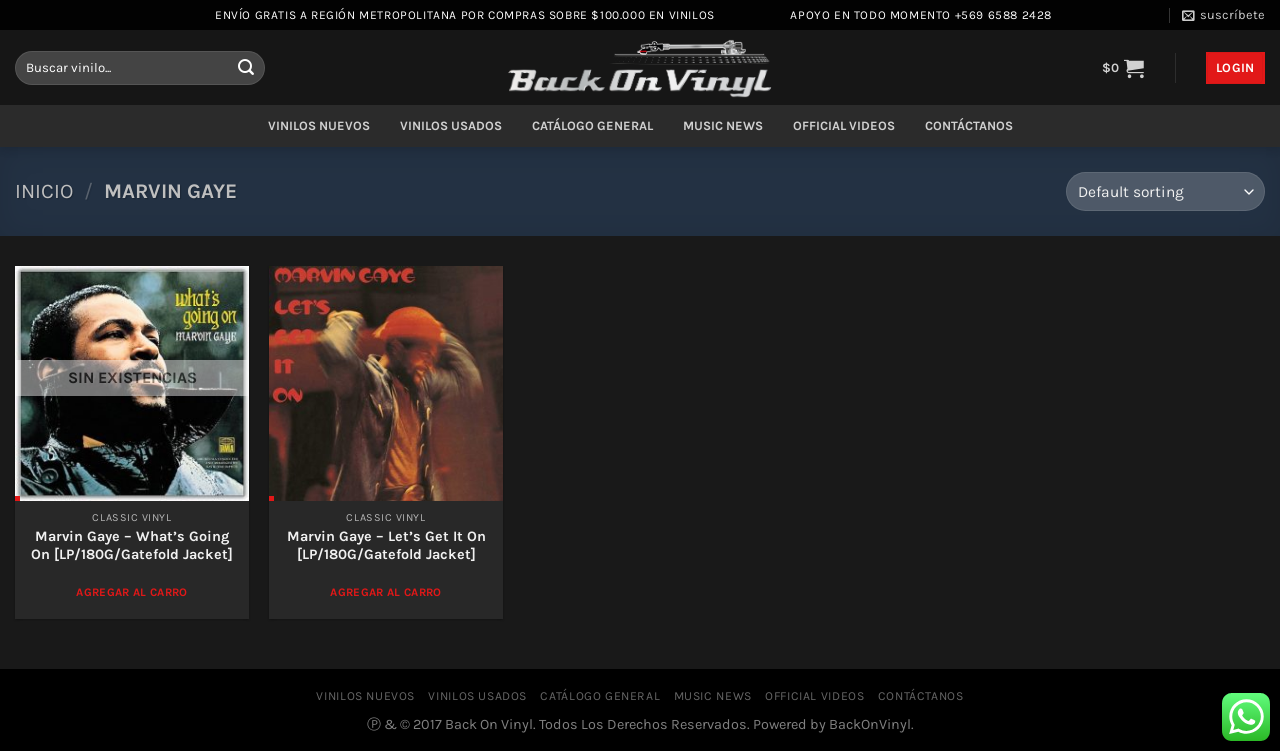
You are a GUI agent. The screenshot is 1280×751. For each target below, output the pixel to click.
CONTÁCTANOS (969, 125)
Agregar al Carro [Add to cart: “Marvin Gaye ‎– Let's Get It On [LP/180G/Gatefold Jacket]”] (386, 592)
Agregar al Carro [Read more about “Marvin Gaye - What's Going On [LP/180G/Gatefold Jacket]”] (132, 592)
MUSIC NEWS (723, 125)
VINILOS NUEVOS (319, 125)
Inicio (44, 191)
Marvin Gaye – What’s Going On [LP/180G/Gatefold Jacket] (132, 546)
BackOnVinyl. (871, 724)
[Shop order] (1165, 191)
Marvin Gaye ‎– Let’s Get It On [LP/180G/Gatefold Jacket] (386, 546)
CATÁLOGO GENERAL (592, 125)
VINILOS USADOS (451, 125)
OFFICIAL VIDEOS (844, 125)
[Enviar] (246, 68)
